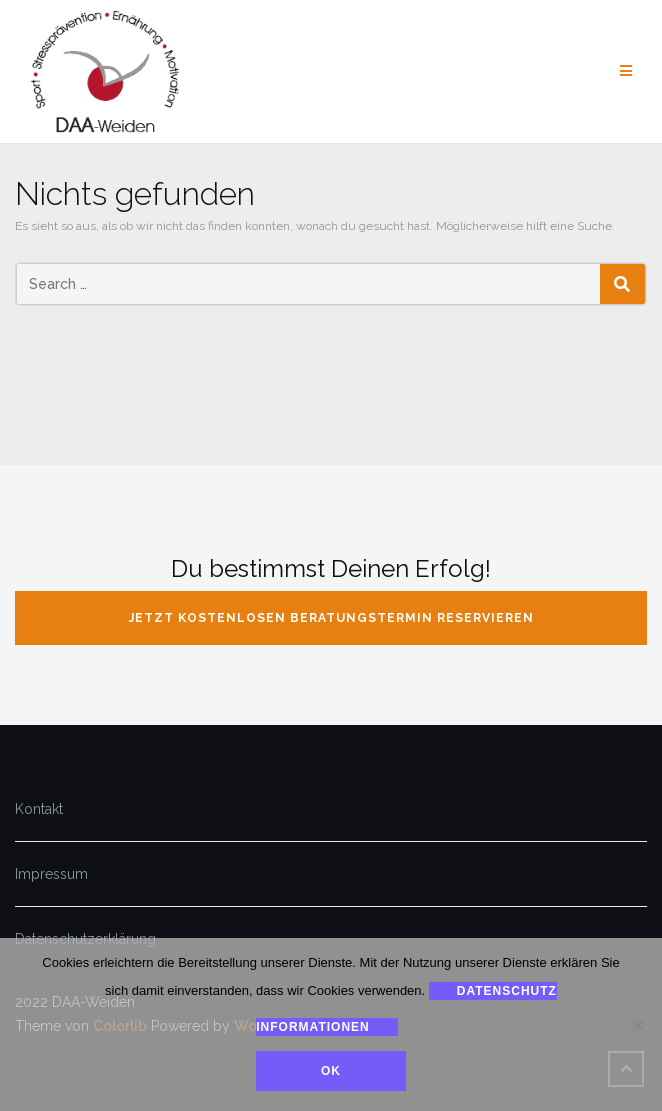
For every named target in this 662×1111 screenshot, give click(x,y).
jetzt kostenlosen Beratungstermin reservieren (331, 618)
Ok (331, 1071)
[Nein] (637, 1025)
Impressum (51, 874)
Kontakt (39, 809)
